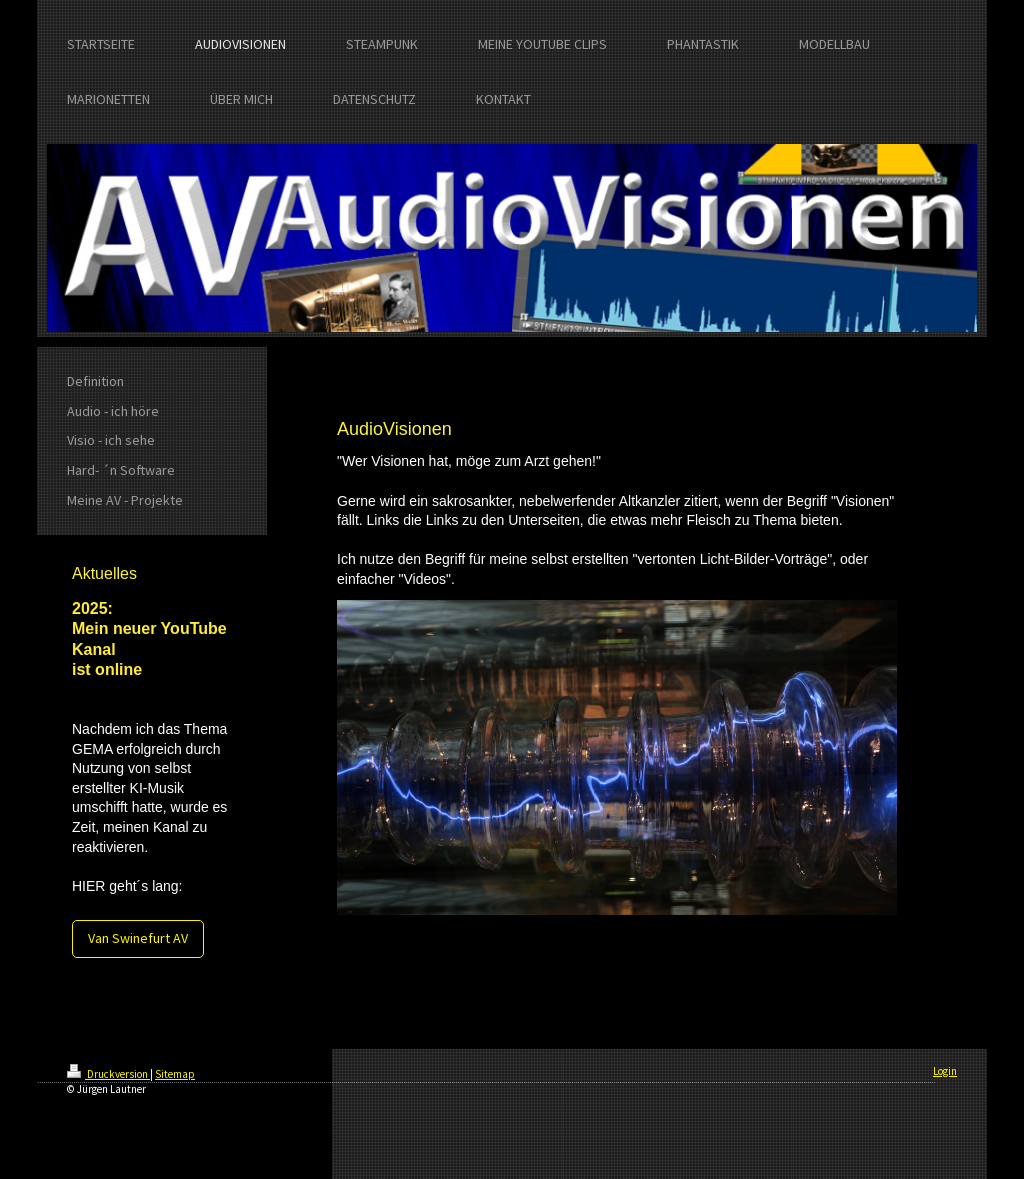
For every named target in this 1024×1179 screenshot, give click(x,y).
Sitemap (175, 1074)
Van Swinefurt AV (138, 938)
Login (945, 1071)
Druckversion (108, 1074)
